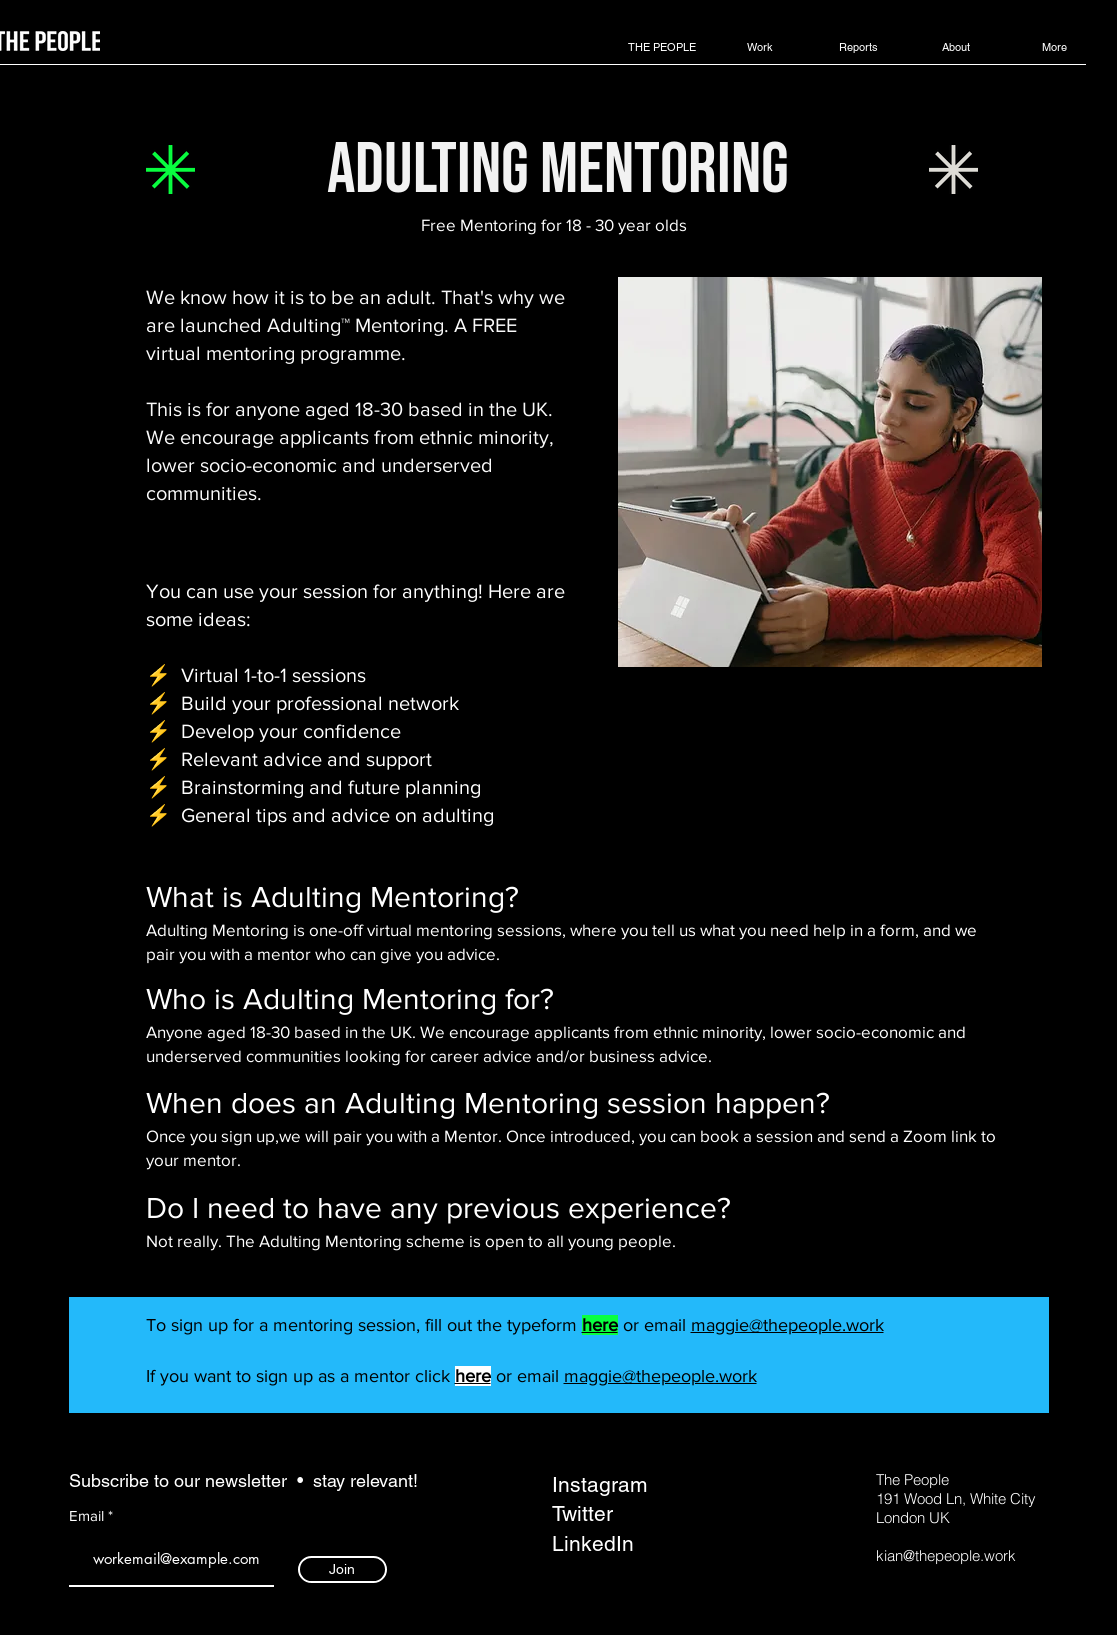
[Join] (342, 1569)
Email (88, 1515)
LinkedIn (593, 1543)
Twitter (582, 1513)
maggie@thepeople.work (787, 1325)
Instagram (600, 1484)
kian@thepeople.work (946, 1555)
